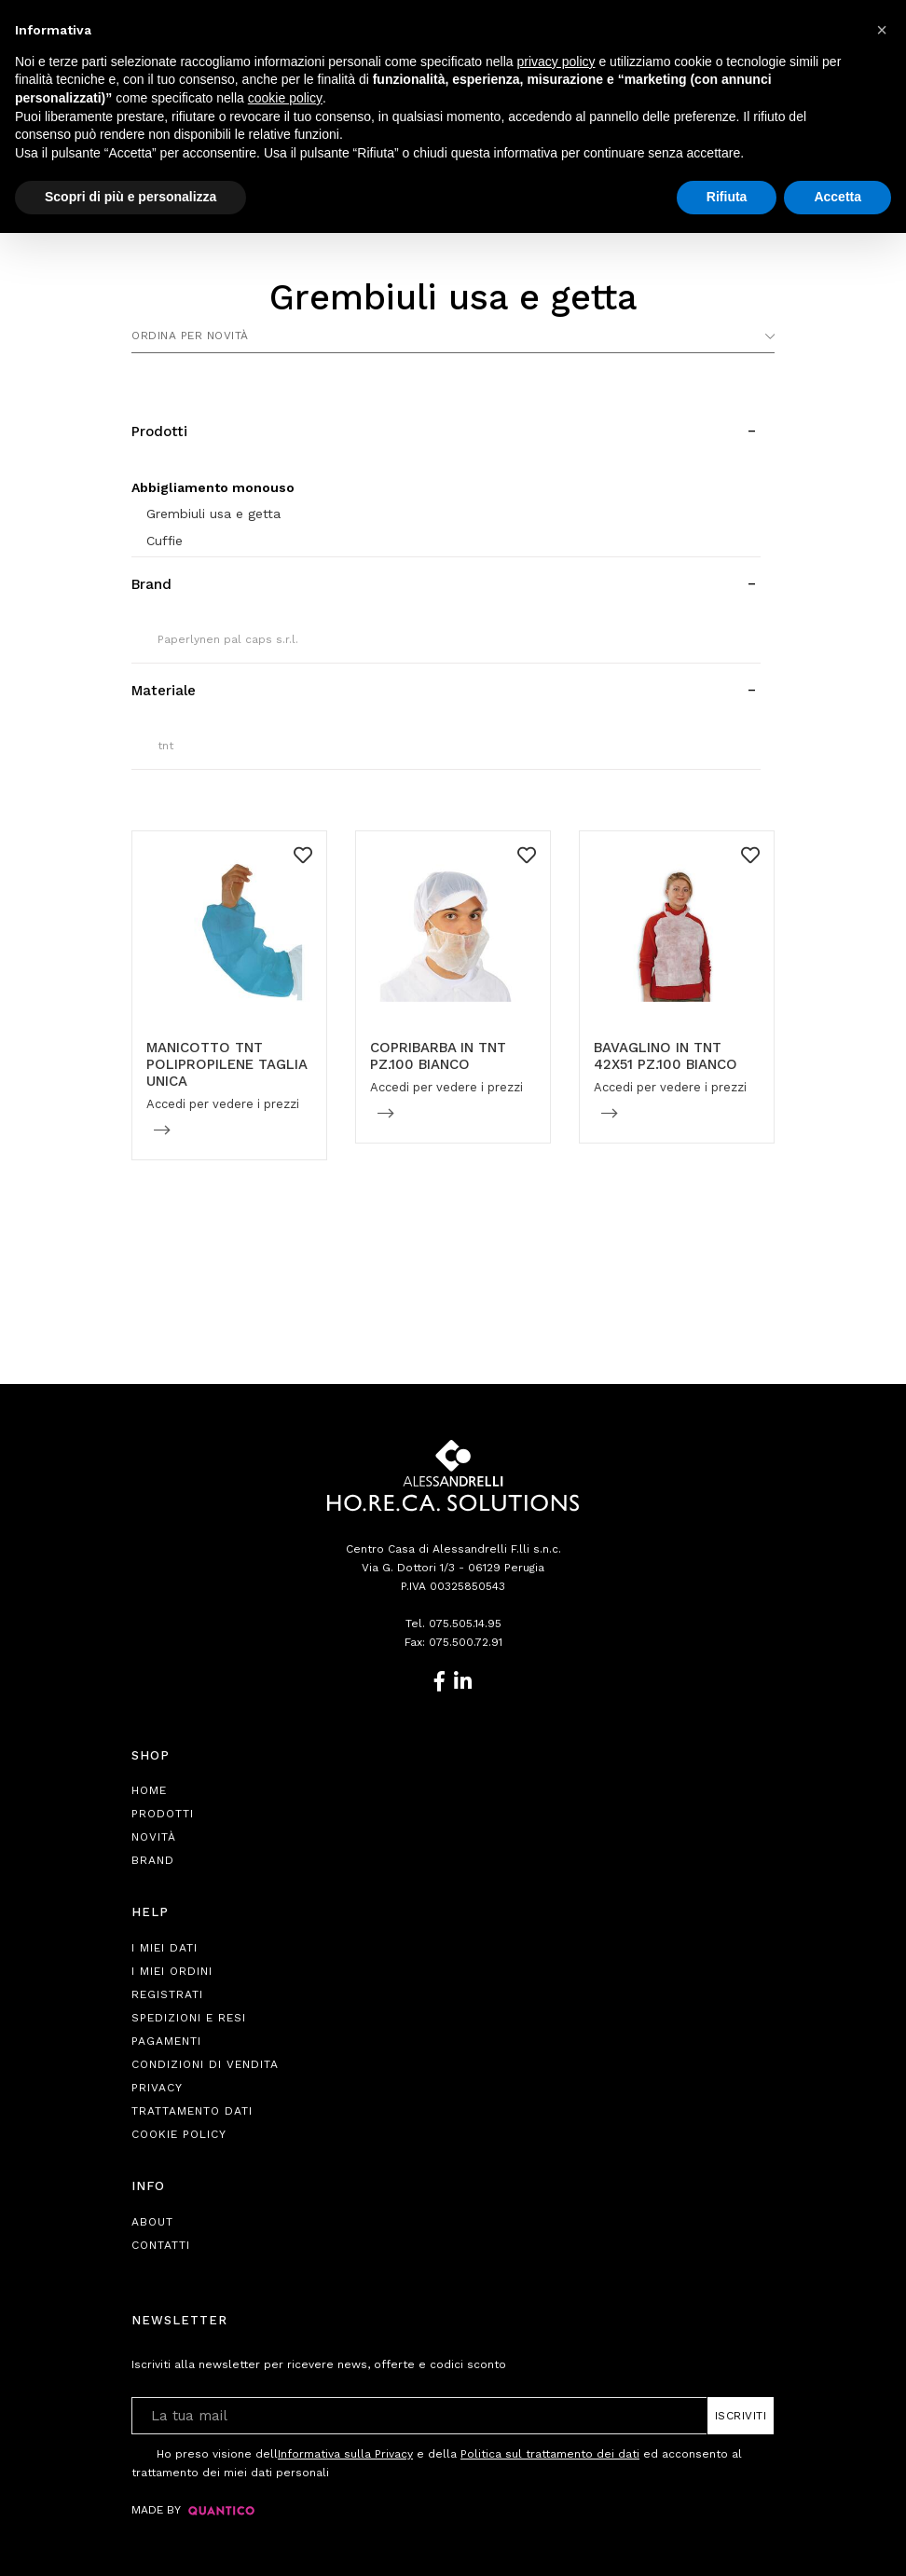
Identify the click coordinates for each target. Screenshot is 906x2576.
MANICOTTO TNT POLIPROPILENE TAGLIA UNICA (226, 1064)
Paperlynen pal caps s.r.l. (228, 639)
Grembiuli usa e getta (213, 513)
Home (149, 1790)
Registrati (167, 1994)
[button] (882, 30)
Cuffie (164, 540)
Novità (153, 1836)
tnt (165, 745)
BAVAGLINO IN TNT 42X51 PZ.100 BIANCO (665, 1056)
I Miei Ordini (172, 1971)
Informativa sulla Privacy (345, 2453)
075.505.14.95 (465, 1623)
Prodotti (162, 1813)
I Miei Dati (164, 1947)
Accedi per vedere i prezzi (222, 1104)
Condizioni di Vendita (205, 2064)
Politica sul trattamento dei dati (549, 2453)
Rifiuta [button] (727, 196)
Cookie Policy (178, 2134)
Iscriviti (741, 2415)
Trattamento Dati (192, 2110)
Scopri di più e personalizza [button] (130, 196)
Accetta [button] (837, 196)
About (152, 2221)
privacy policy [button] (556, 61)
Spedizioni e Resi (188, 2017)
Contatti (160, 2245)
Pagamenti (166, 2041)
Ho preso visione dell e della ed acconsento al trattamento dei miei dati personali (436, 2462)
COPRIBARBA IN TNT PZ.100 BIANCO (438, 1056)
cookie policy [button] (285, 97)
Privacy (157, 2087)
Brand (152, 1860)
